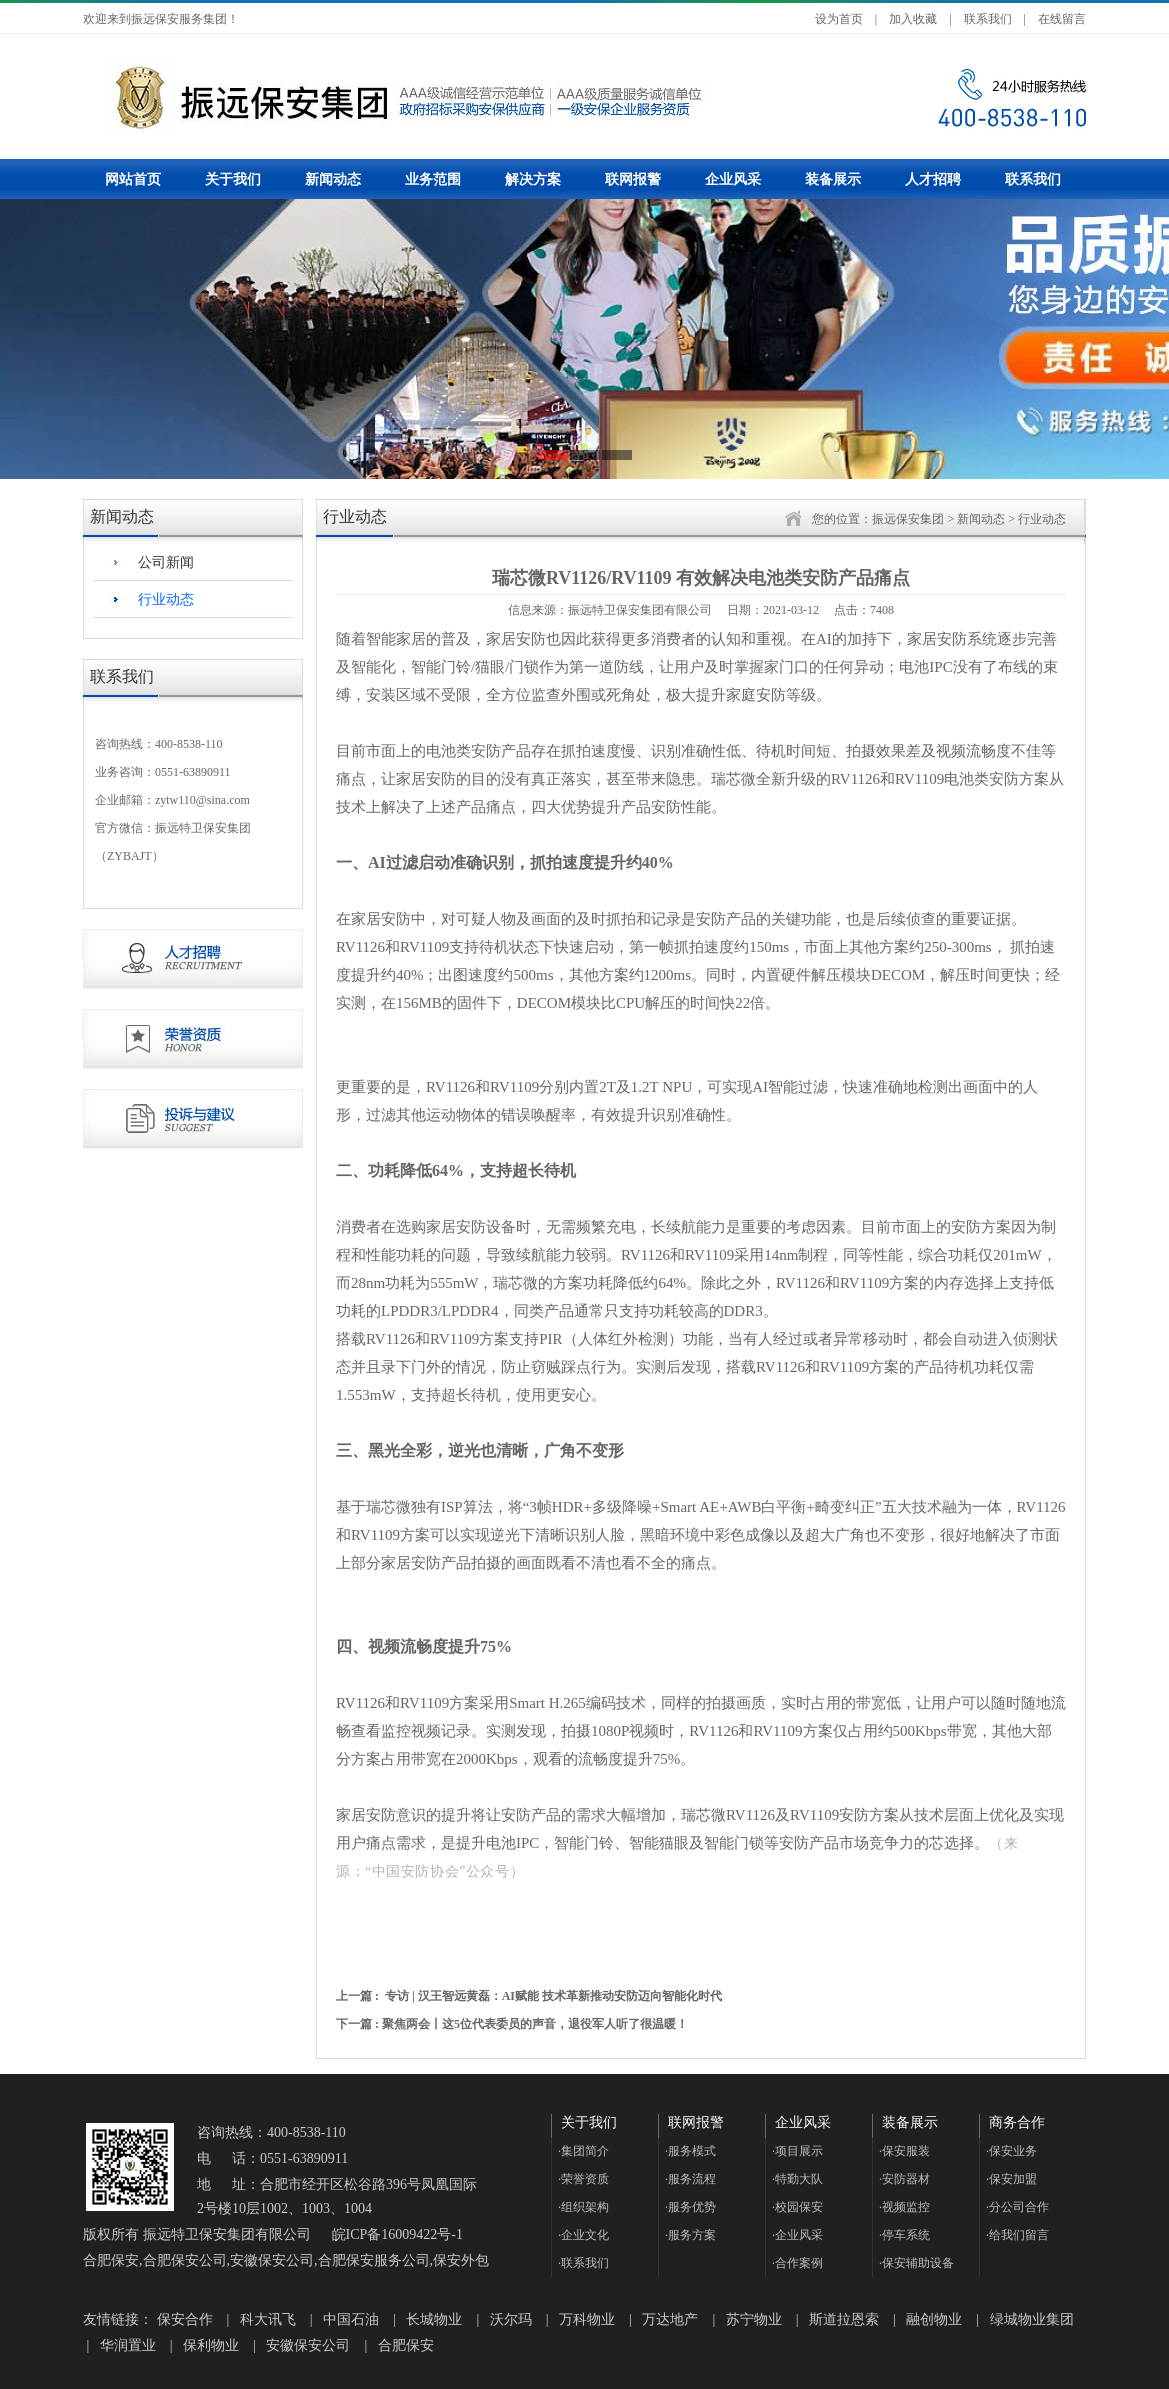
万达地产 (670, 2319)
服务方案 (690, 2235)
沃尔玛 (511, 2319)
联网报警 (633, 179)
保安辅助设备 (916, 2263)
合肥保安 (406, 2345)
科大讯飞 (268, 2319)
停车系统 (904, 2235)
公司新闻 (166, 562)
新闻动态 (333, 179)
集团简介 (583, 2151)
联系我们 (988, 19)
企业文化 (583, 2235)
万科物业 (587, 2319)
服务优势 (690, 2207)
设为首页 (839, 19)
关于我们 (233, 179)
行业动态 (166, 599)
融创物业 (934, 2319)
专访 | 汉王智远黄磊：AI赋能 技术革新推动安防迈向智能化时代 (553, 1996)
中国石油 (351, 2319)
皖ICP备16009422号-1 (397, 2234)
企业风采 (733, 179)
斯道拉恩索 (844, 2319)
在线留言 (1062, 19)
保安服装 (904, 2151)
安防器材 (904, 2179)
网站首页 (133, 179)
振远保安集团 (908, 519)
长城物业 (434, 2319)
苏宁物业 (754, 2319)
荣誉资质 (583, 2179)
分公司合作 (1017, 2207)
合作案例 (797, 2263)
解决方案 (533, 179)
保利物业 (211, 2345)
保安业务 (1011, 2151)
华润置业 (128, 2345)
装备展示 (833, 179)
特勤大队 (797, 2179)
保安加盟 (1011, 2179)
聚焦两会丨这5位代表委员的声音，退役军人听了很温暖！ (535, 2024)
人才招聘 (933, 179)
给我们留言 (1017, 2235)
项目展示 (797, 2151)
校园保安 (797, 2207)
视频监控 (904, 2207)
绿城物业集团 (1032, 2319)
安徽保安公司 (308, 2345)
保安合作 (185, 2319)
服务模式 (690, 2151)
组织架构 (583, 2207)
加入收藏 (913, 19)
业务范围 (433, 179)
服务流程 (690, 2179)
